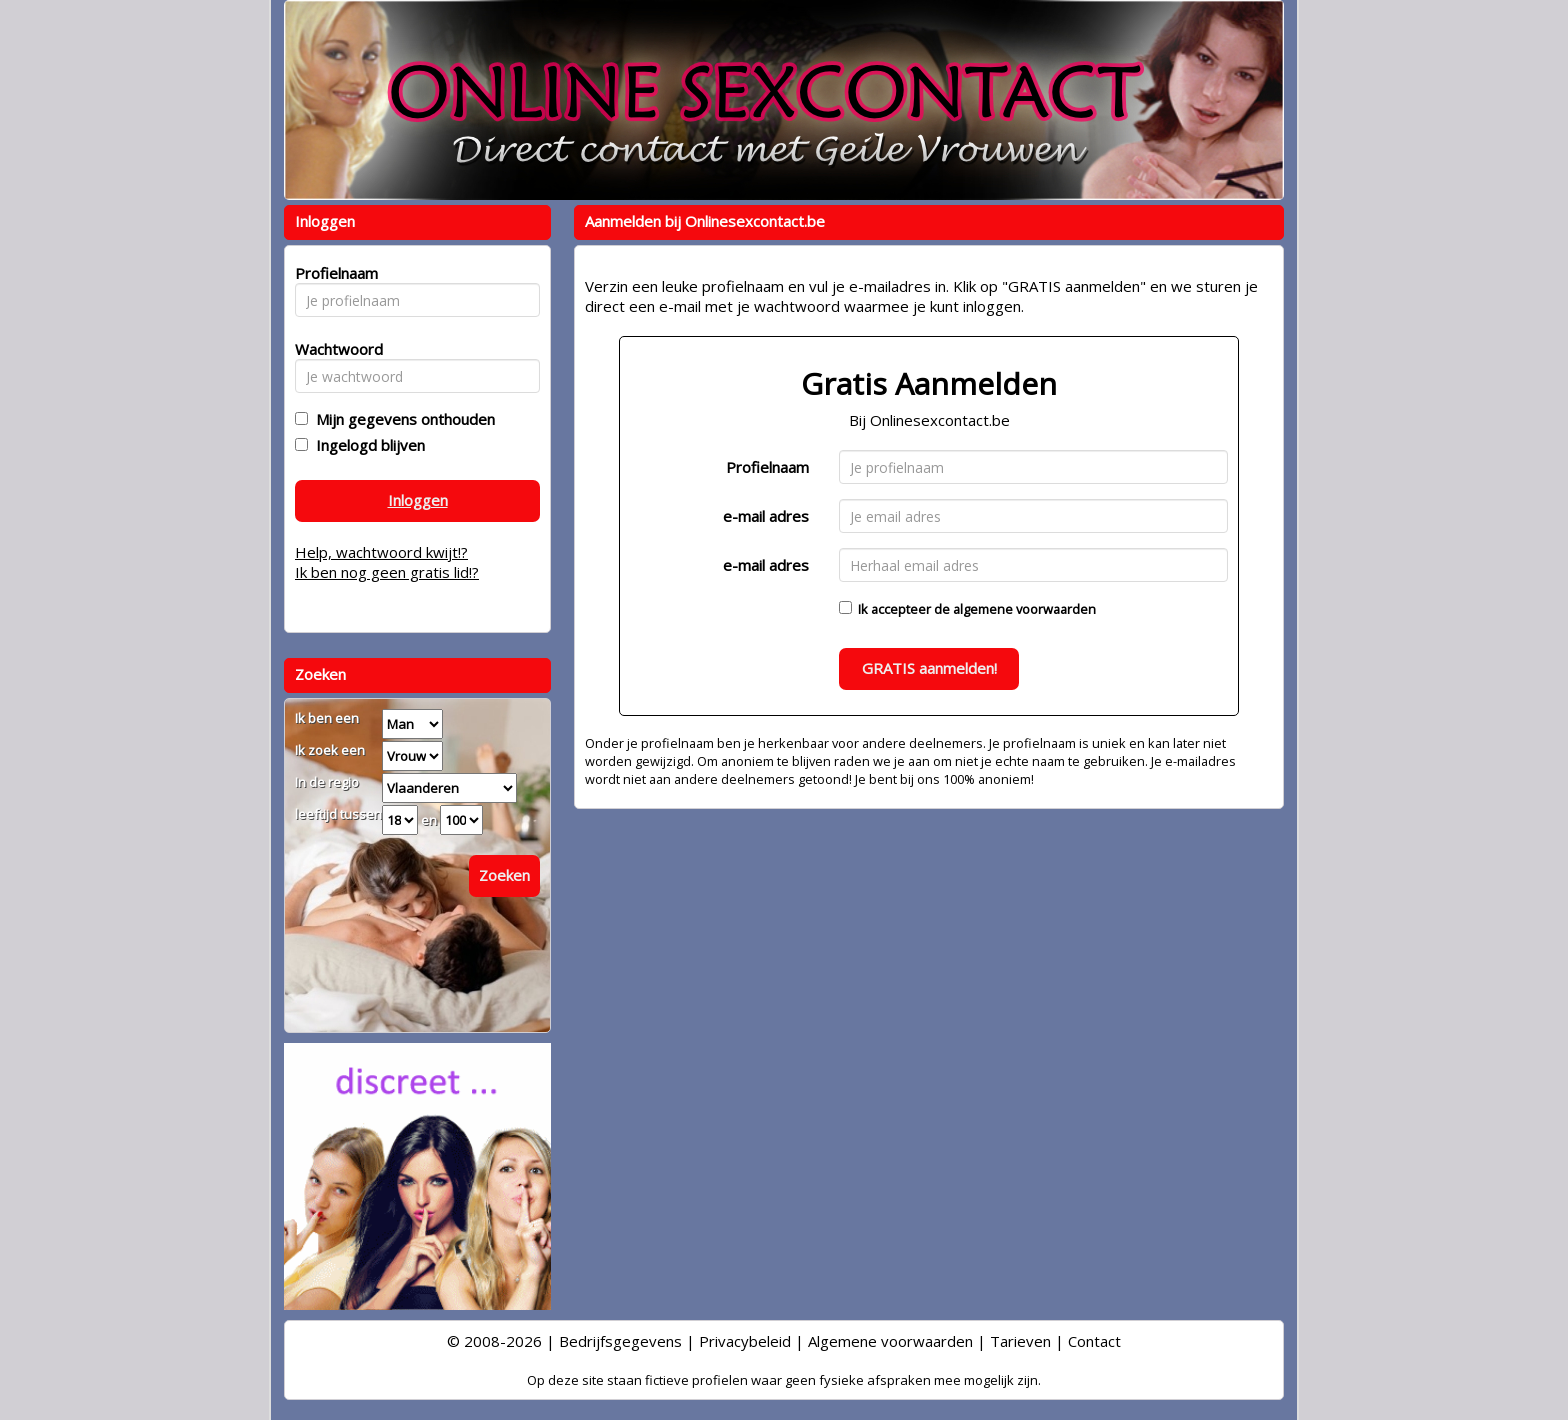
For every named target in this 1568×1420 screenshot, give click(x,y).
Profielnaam (767, 467)
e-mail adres (766, 516)
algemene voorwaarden (1024, 609)
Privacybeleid (745, 1341)
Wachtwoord (333, 349)
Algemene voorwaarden (890, 1341)
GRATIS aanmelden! (929, 668)
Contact (1094, 1341)
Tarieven (1020, 1341)
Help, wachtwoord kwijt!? (381, 552)
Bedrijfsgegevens (620, 1341)
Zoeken (504, 875)
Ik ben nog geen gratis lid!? (387, 572)
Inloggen (418, 500)
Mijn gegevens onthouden (401, 419)
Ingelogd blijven (366, 445)
